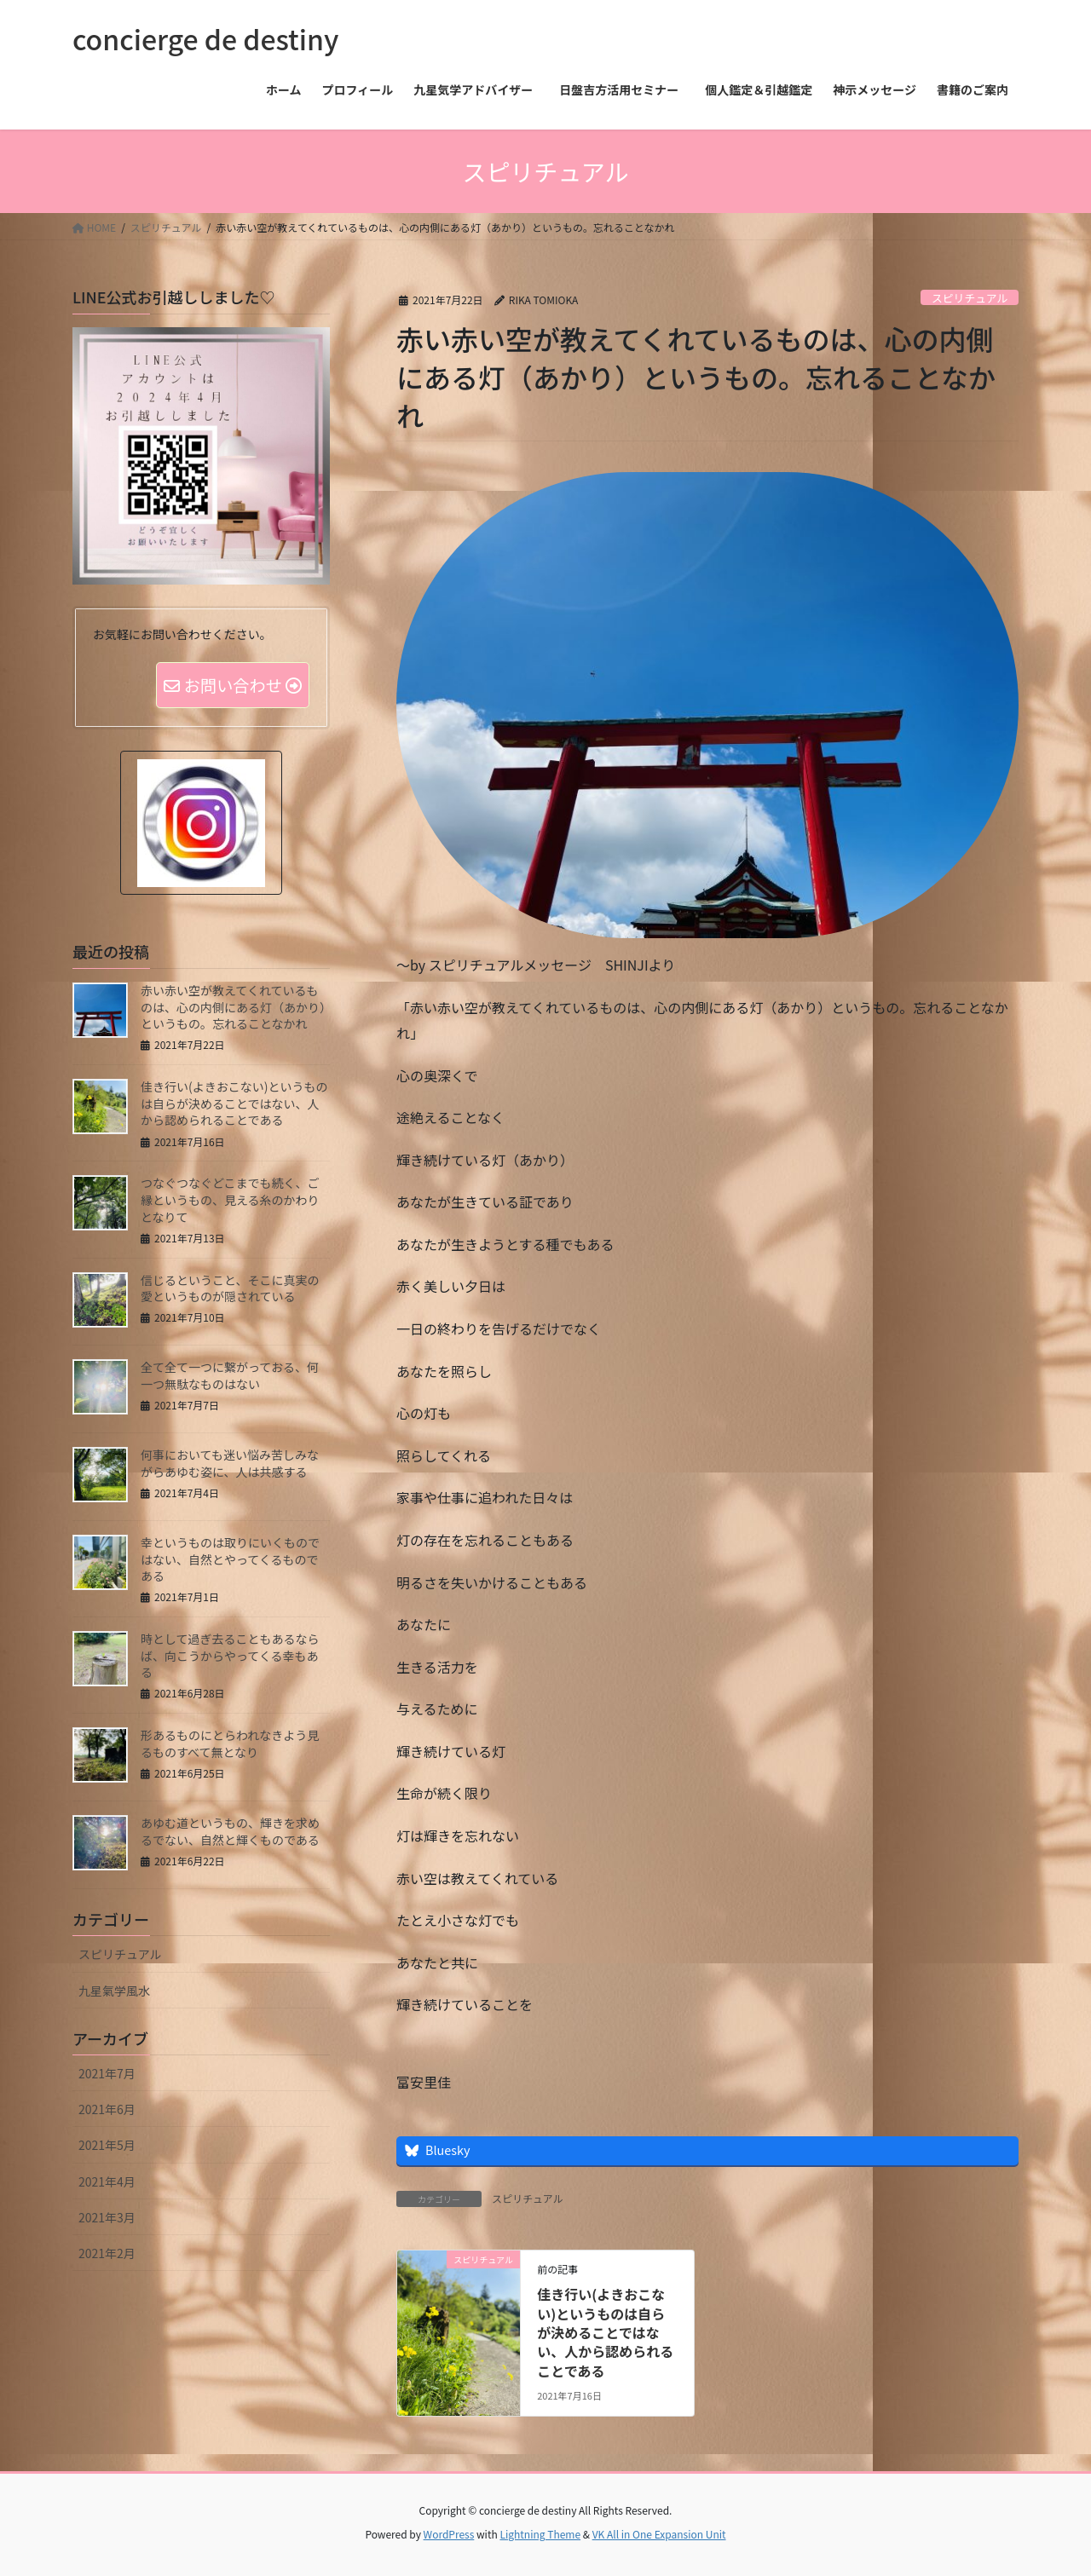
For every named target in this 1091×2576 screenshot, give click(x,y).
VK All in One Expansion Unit (659, 2534)
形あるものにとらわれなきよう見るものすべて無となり (230, 1745)
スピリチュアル (969, 298)
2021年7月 (107, 2074)
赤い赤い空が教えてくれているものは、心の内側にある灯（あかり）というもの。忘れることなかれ (233, 1008)
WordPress (449, 2534)
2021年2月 (107, 2254)
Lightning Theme (539, 2534)
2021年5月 (107, 2146)
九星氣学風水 (114, 1992)
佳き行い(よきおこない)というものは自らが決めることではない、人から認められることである (605, 2332)
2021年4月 (107, 2183)
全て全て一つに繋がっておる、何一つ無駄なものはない (230, 1377)
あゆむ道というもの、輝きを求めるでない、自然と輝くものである (230, 1833)
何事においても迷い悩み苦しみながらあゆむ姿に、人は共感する (230, 1465)
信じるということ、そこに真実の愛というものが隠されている (230, 1290)
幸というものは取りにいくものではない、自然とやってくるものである (230, 1561)
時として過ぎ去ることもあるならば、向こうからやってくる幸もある (230, 1657)
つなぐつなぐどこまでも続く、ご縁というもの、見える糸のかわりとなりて (230, 1201)
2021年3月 (107, 2218)
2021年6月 (107, 2110)
